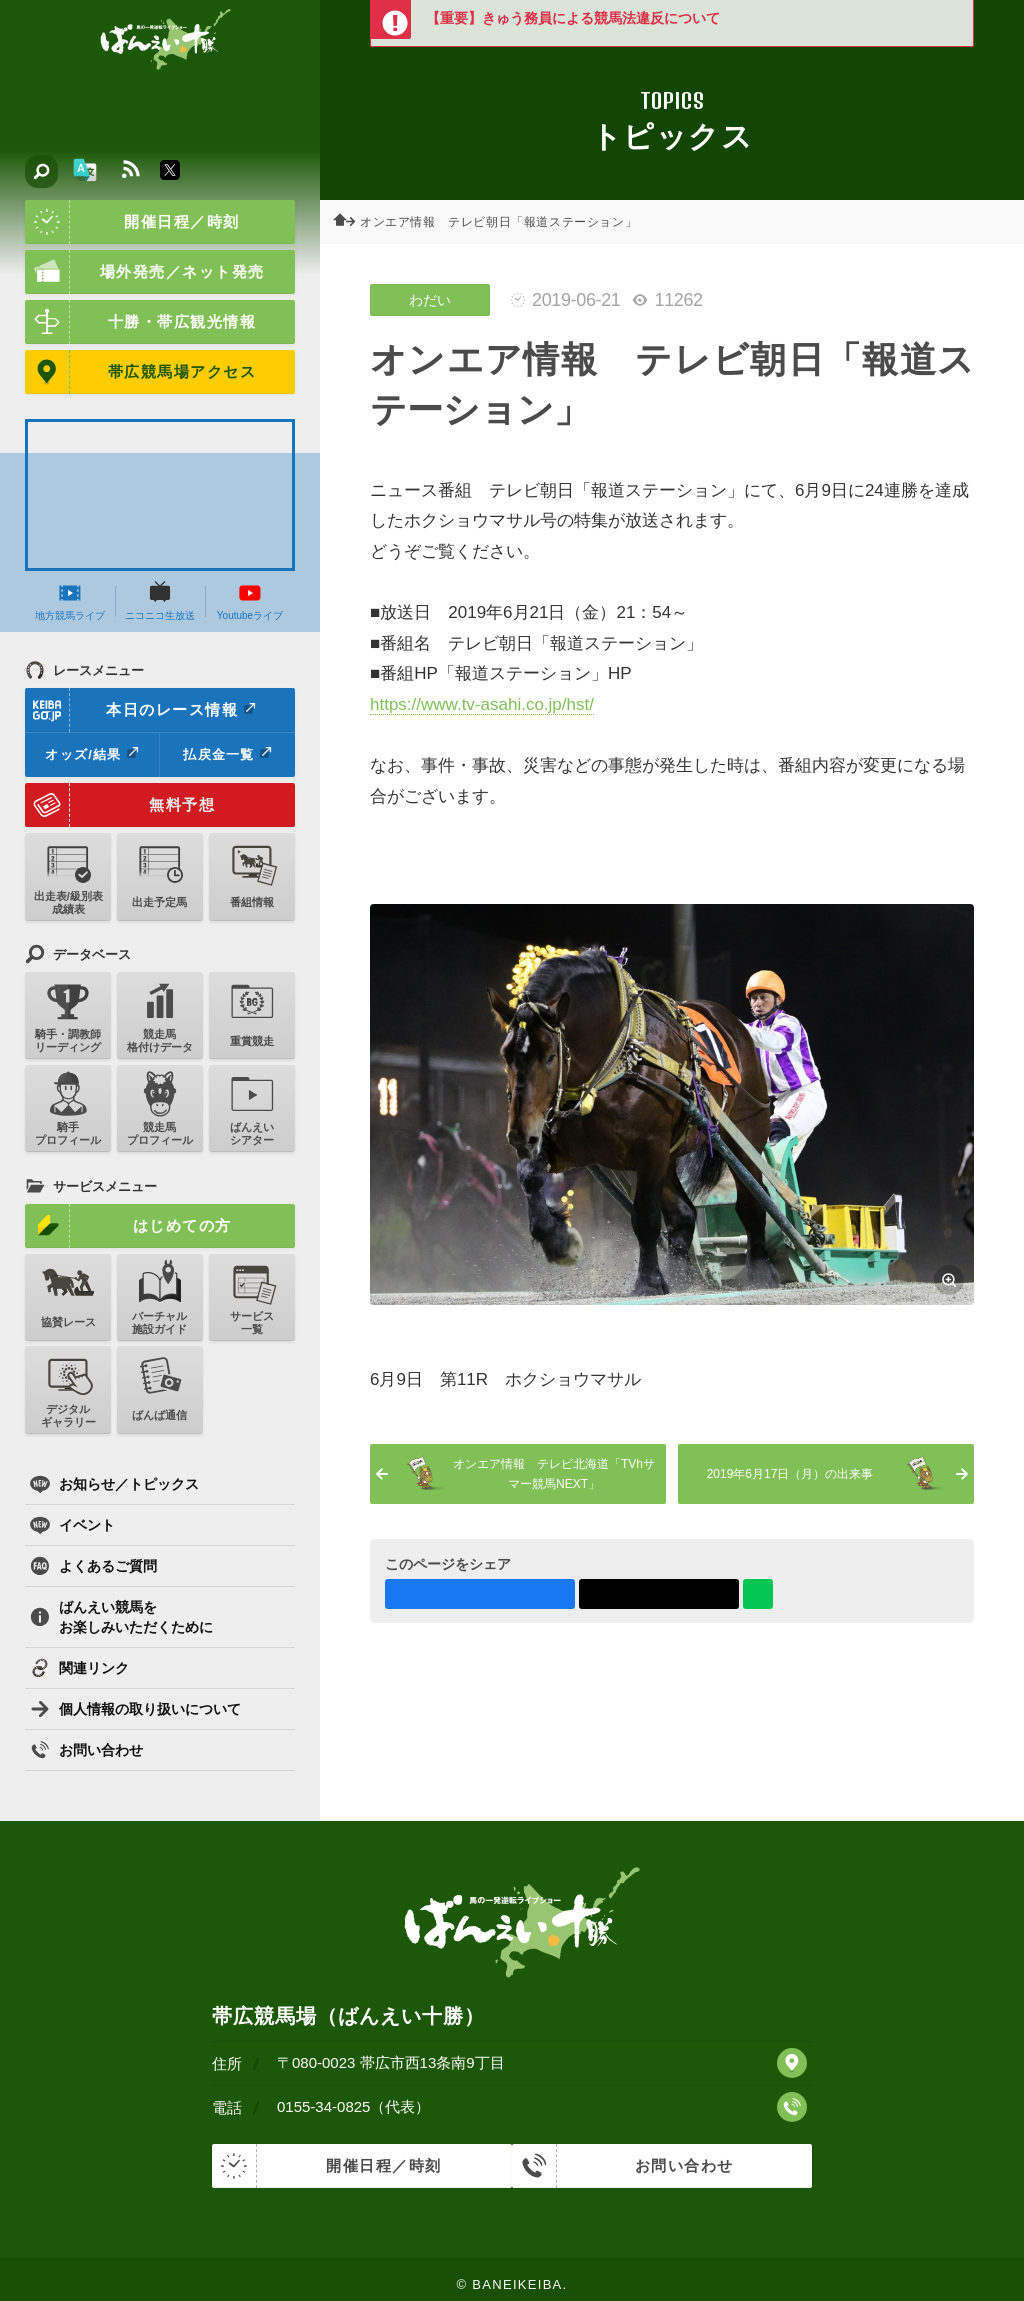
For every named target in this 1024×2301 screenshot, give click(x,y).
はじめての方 (128, 1226)
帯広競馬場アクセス (140, 372)
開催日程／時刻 (132, 222)
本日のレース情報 (141, 710)
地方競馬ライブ (70, 601)
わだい (430, 300)
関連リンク (79, 1668)
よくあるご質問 (93, 1566)
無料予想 (120, 805)
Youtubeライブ (250, 601)
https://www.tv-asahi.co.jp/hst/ (482, 704)
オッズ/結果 (91, 754)
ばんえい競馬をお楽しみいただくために (121, 1617)
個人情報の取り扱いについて (135, 1709)
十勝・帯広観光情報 (140, 322)
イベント (72, 1525)
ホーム (350, 222)
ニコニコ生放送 (160, 601)
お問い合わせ (86, 1750)
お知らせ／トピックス (114, 1484)
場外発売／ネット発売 (145, 272)
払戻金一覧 (227, 754)
